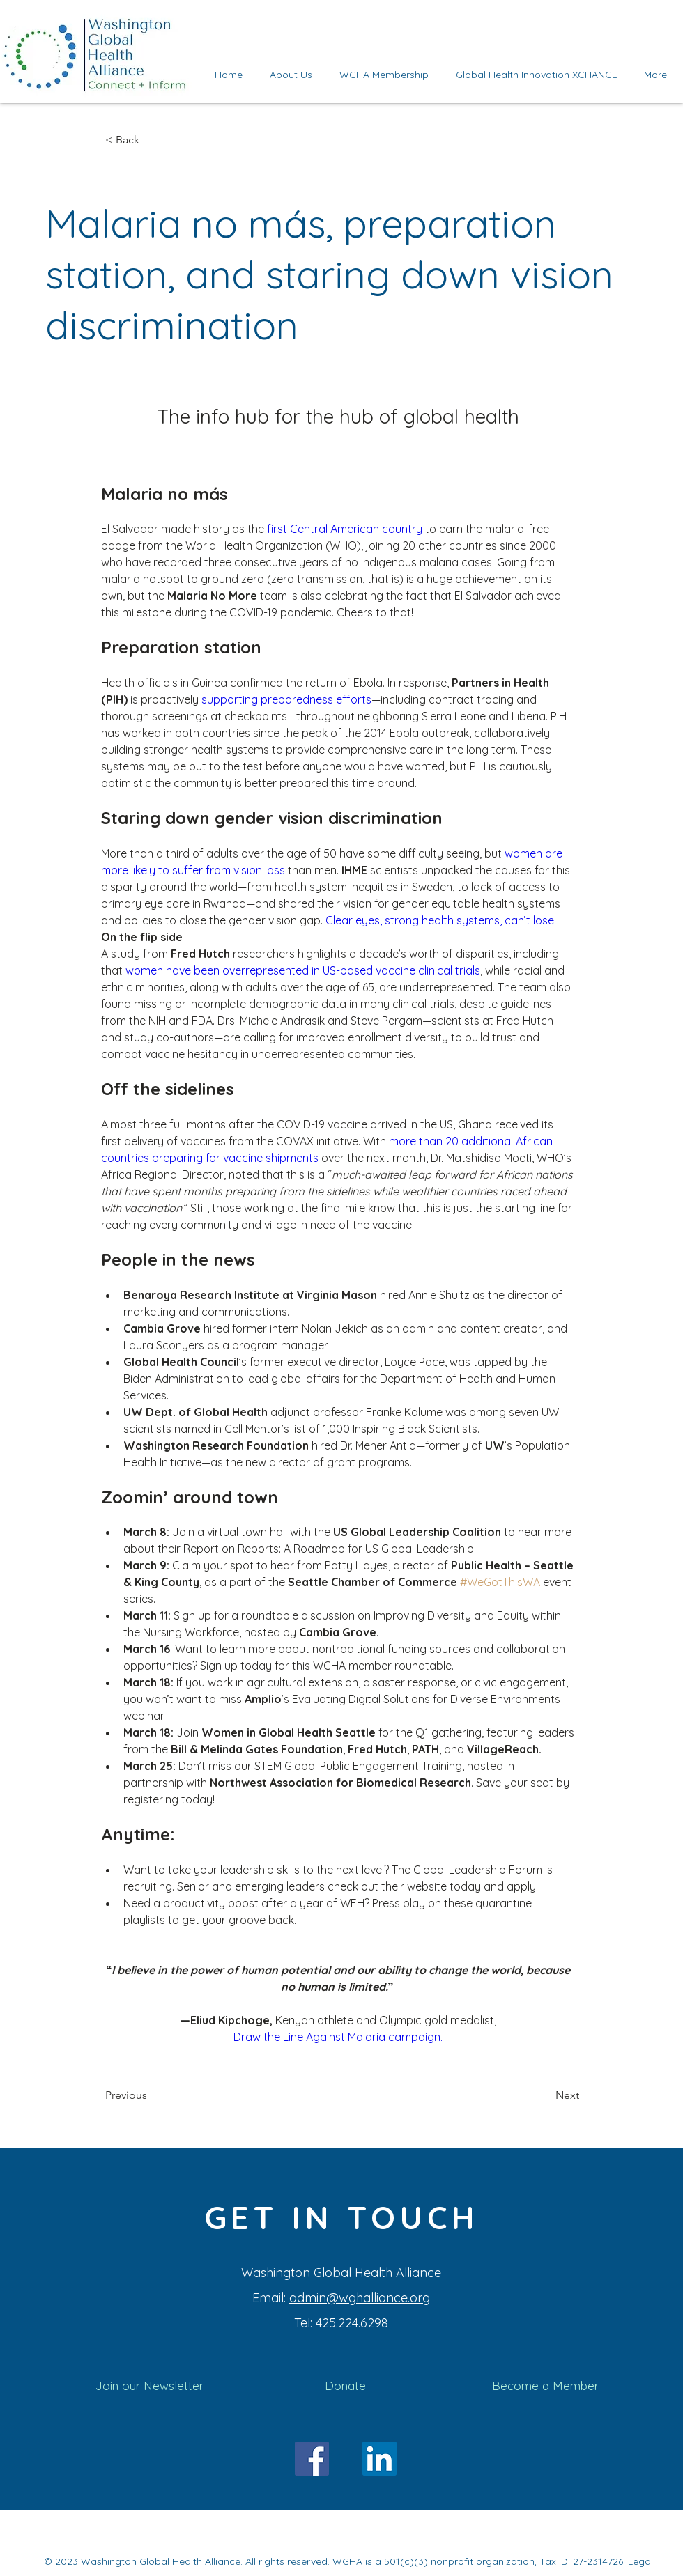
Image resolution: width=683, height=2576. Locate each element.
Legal (640, 2561)
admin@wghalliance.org (359, 2298)
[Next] (544, 2096)
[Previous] (151, 2096)
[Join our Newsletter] (149, 2386)
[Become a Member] (545, 2386)
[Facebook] (312, 2459)
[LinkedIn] (379, 2459)
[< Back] (151, 140)
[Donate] (345, 2386)
